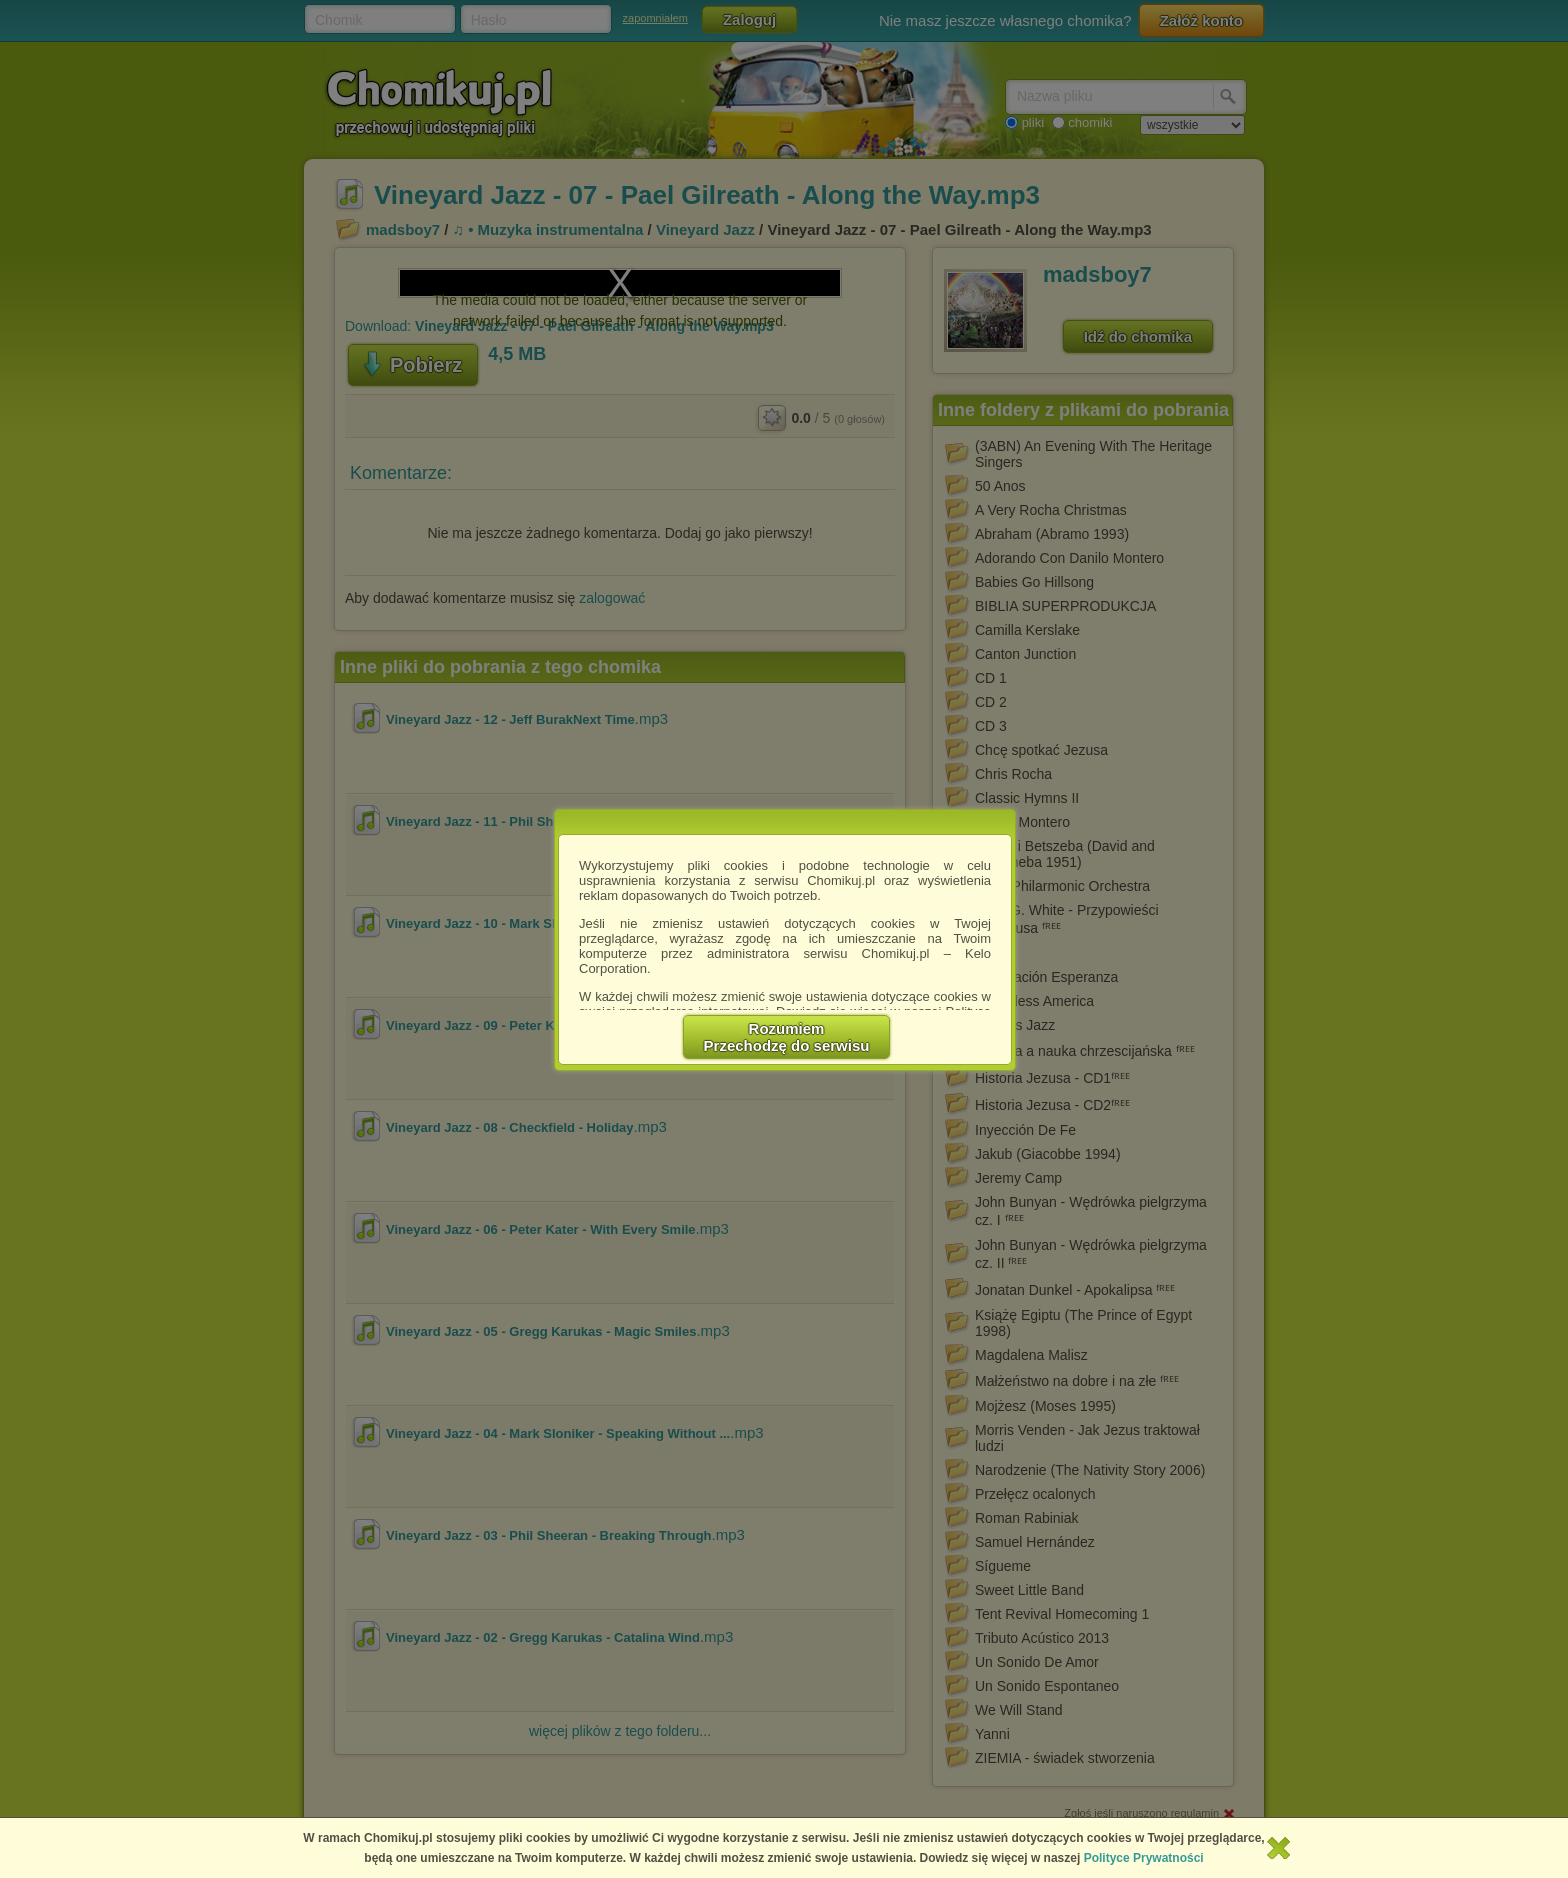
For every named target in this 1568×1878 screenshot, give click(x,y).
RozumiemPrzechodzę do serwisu (787, 1037)
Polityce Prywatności (1144, 1858)
